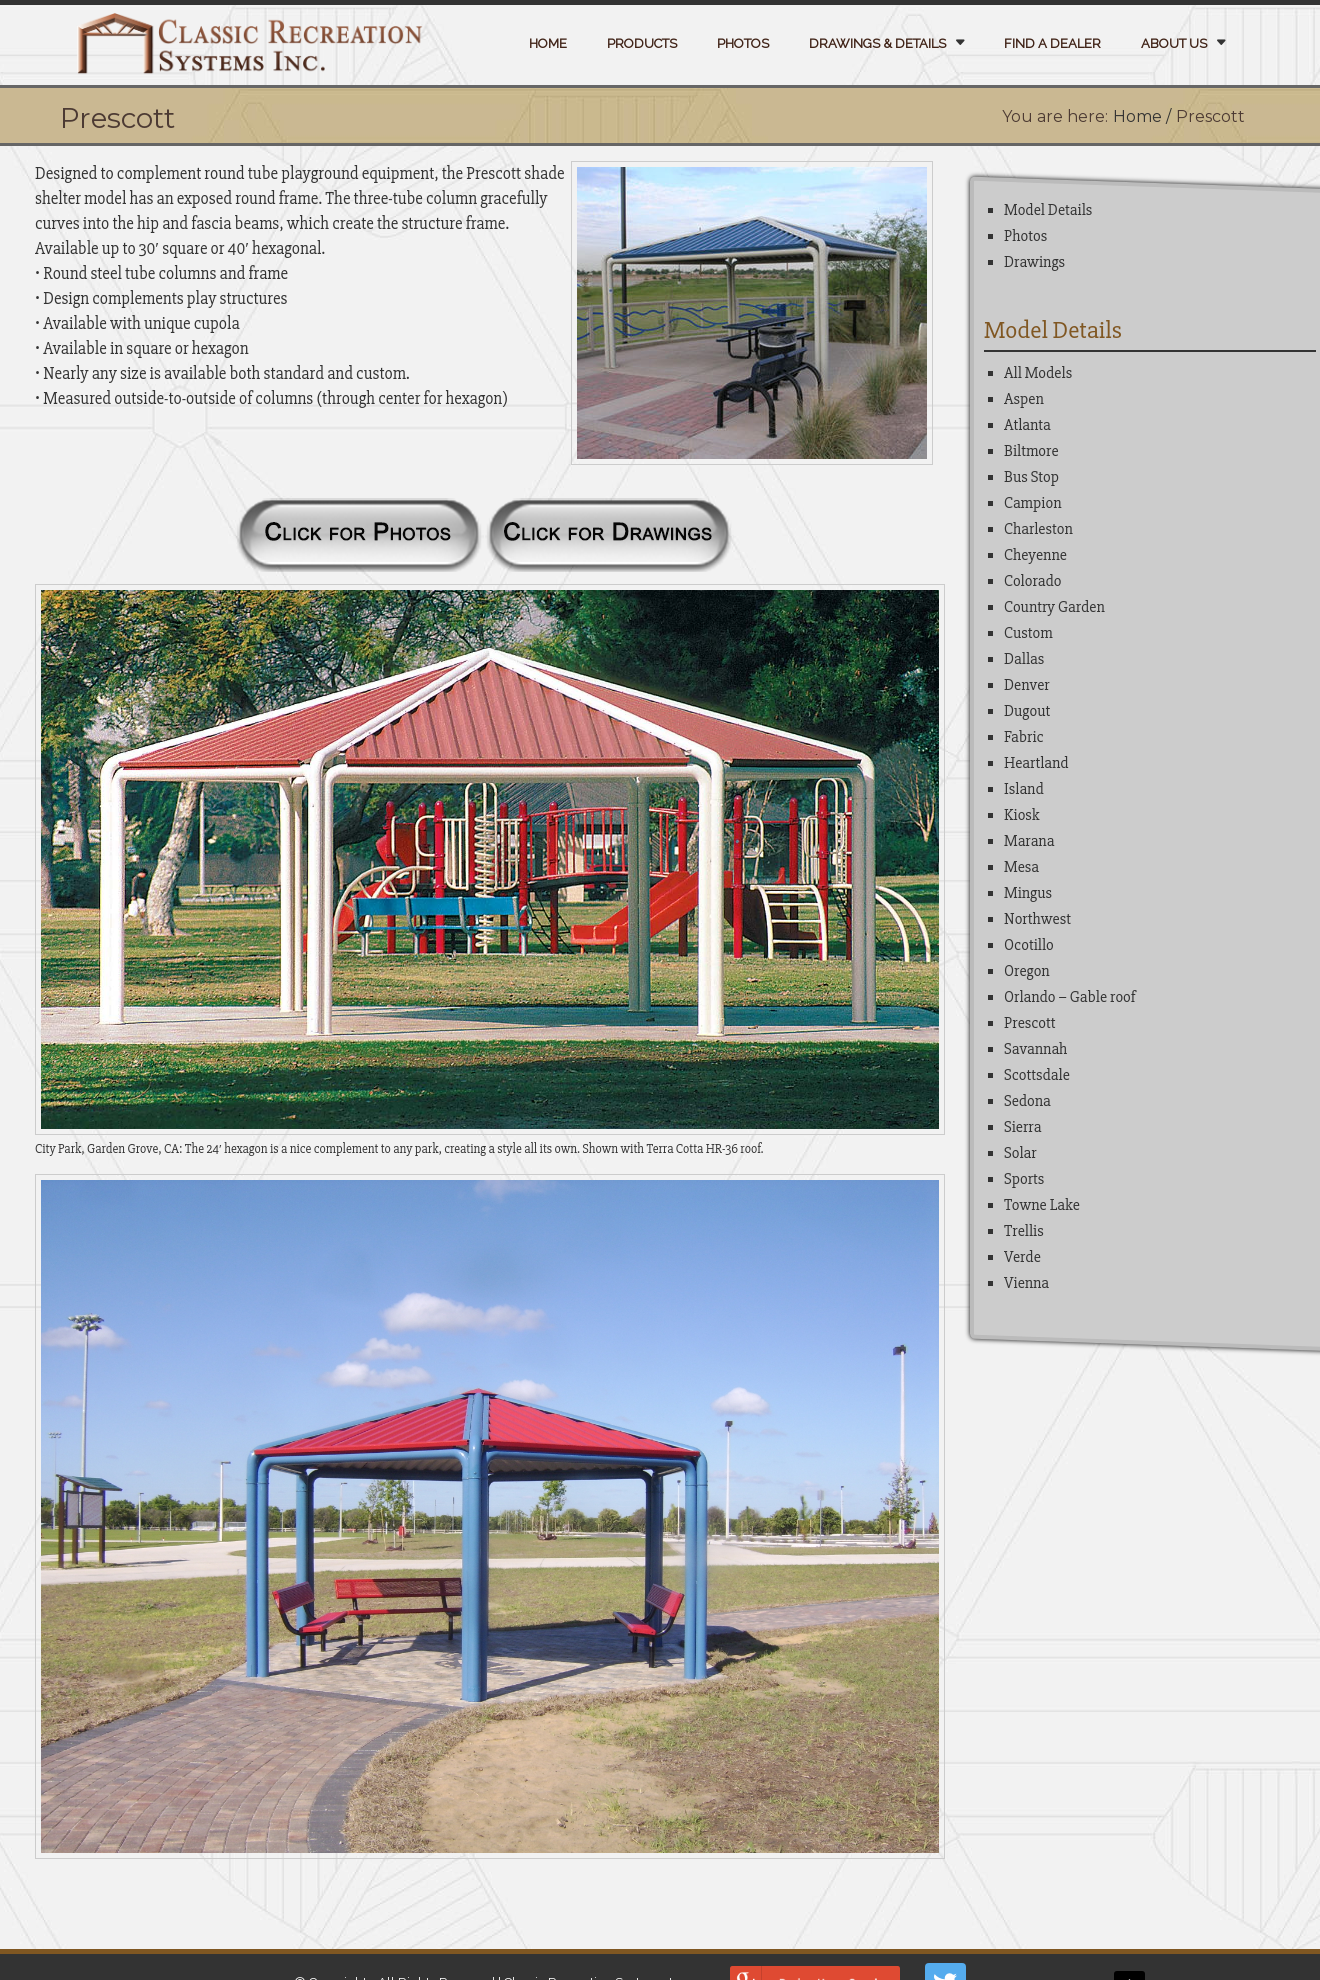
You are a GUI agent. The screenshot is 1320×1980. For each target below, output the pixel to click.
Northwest (1037, 919)
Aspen (1024, 399)
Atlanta (1027, 425)
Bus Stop (1031, 477)
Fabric (1024, 737)
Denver (1027, 685)
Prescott (1030, 1023)
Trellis (1024, 1231)
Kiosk (1022, 815)
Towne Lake (1042, 1205)
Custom (1028, 633)
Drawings (1034, 262)
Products (642, 43)
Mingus (1028, 893)
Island (1024, 789)
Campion (1032, 503)
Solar (1020, 1153)
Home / (1142, 116)
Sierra (1022, 1127)
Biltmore (1031, 451)
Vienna (1026, 1283)
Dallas (1024, 659)
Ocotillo (1029, 945)
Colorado (1032, 581)
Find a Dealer (1052, 43)
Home (548, 43)
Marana (1029, 841)
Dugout (1027, 711)
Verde (1022, 1257)
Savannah (1035, 1049)
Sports (1024, 1179)
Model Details (1048, 210)
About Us (1174, 43)
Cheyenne (1035, 555)
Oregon (1027, 971)
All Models (1038, 373)
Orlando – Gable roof (1070, 997)
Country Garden (1054, 607)
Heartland (1036, 763)
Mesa (1021, 867)
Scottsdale (1037, 1075)
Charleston (1038, 529)
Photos (743, 43)
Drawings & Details (877, 43)
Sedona (1027, 1101)
